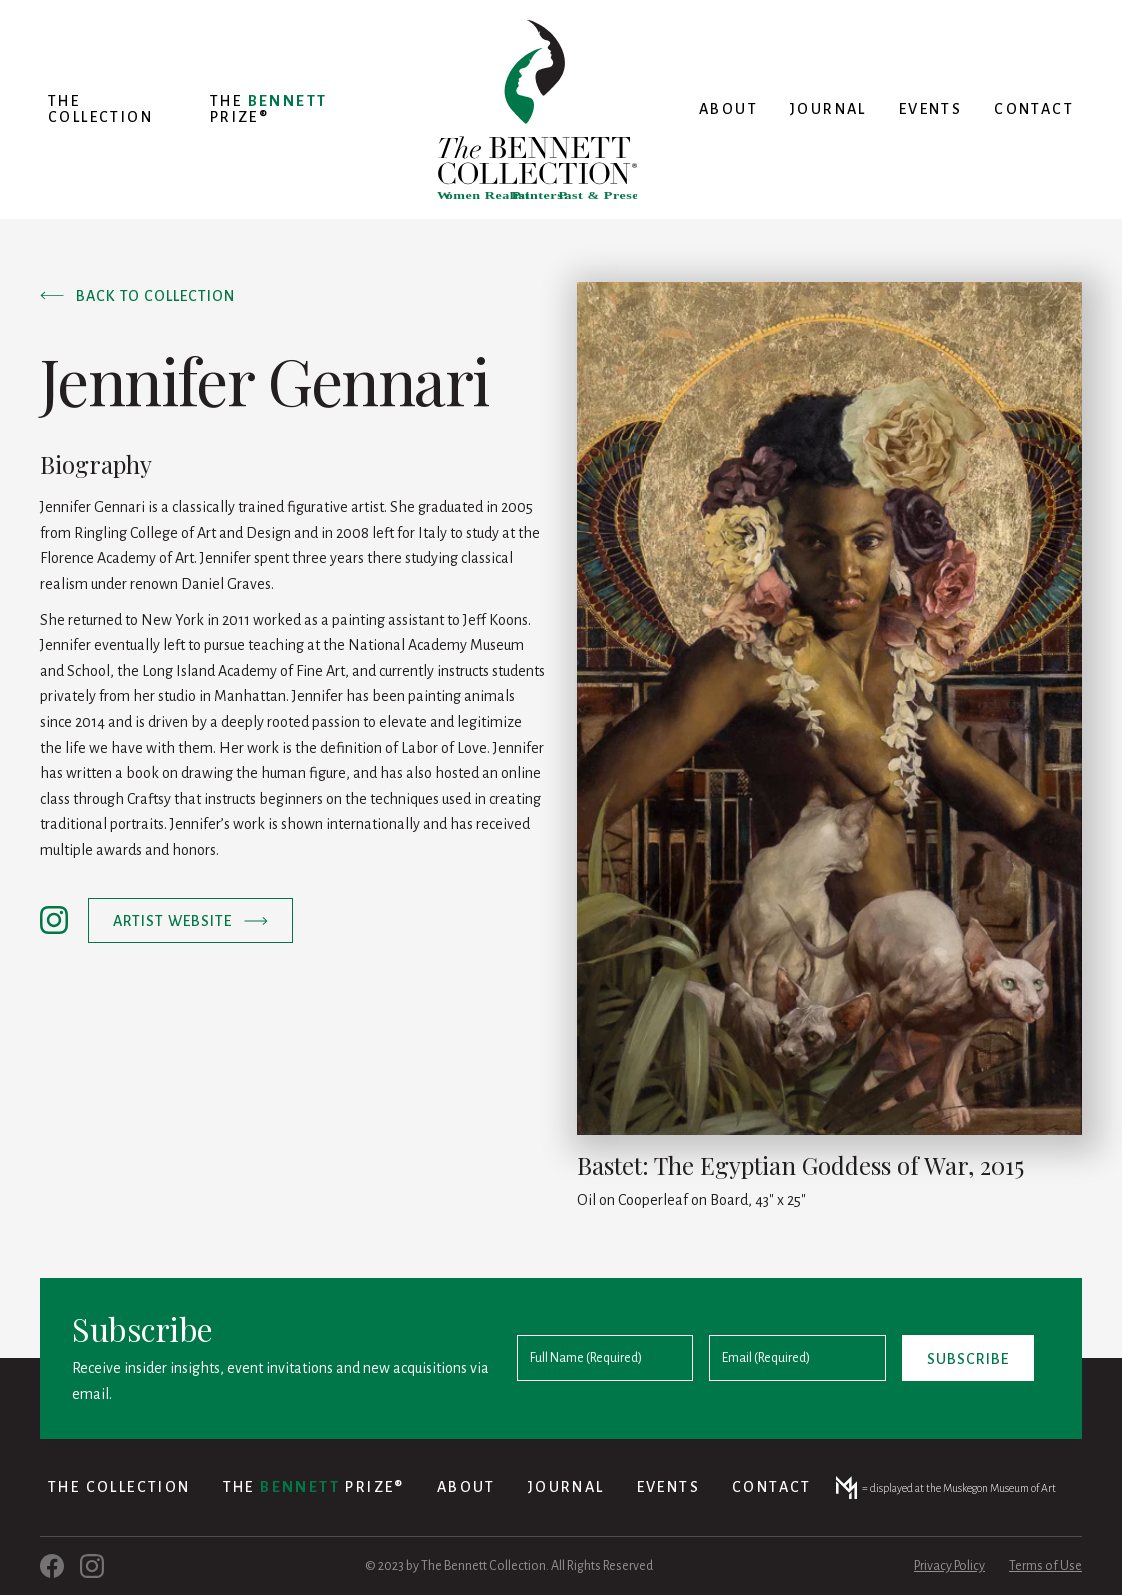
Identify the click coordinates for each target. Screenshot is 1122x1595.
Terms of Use (1045, 1566)
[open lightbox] (829, 708)
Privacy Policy (949, 1566)
